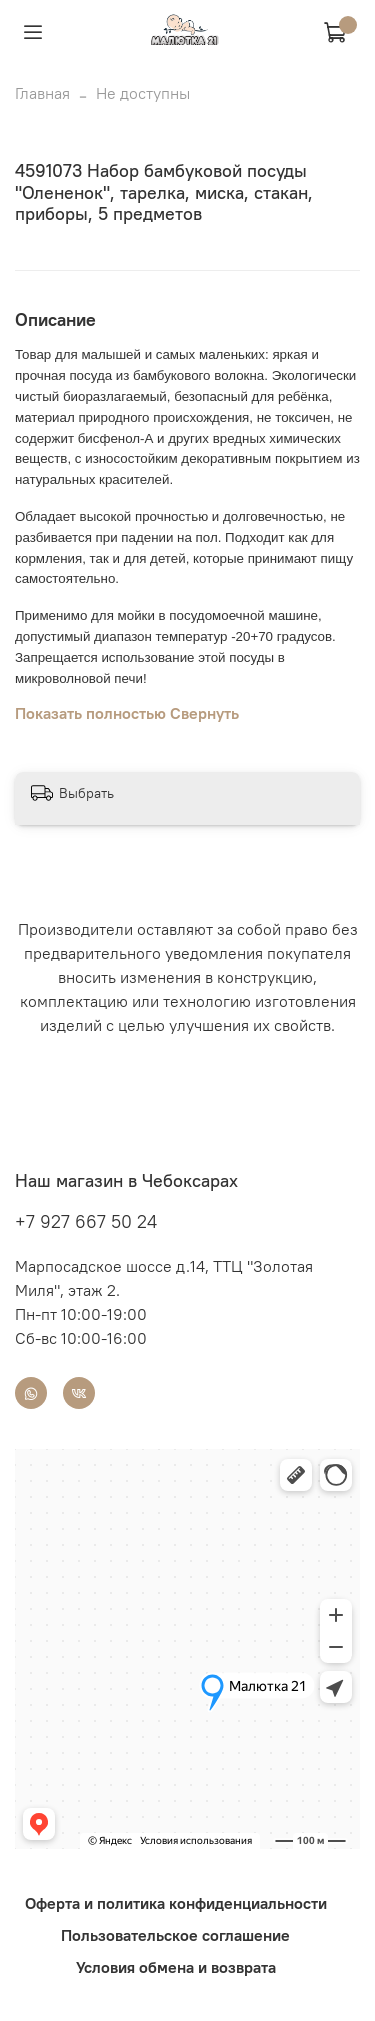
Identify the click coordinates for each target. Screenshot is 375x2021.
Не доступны (143, 93)
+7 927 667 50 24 (86, 1221)
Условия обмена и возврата (176, 1967)
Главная (42, 93)
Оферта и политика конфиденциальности (176, 1903)
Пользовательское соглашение (175, 1935)
